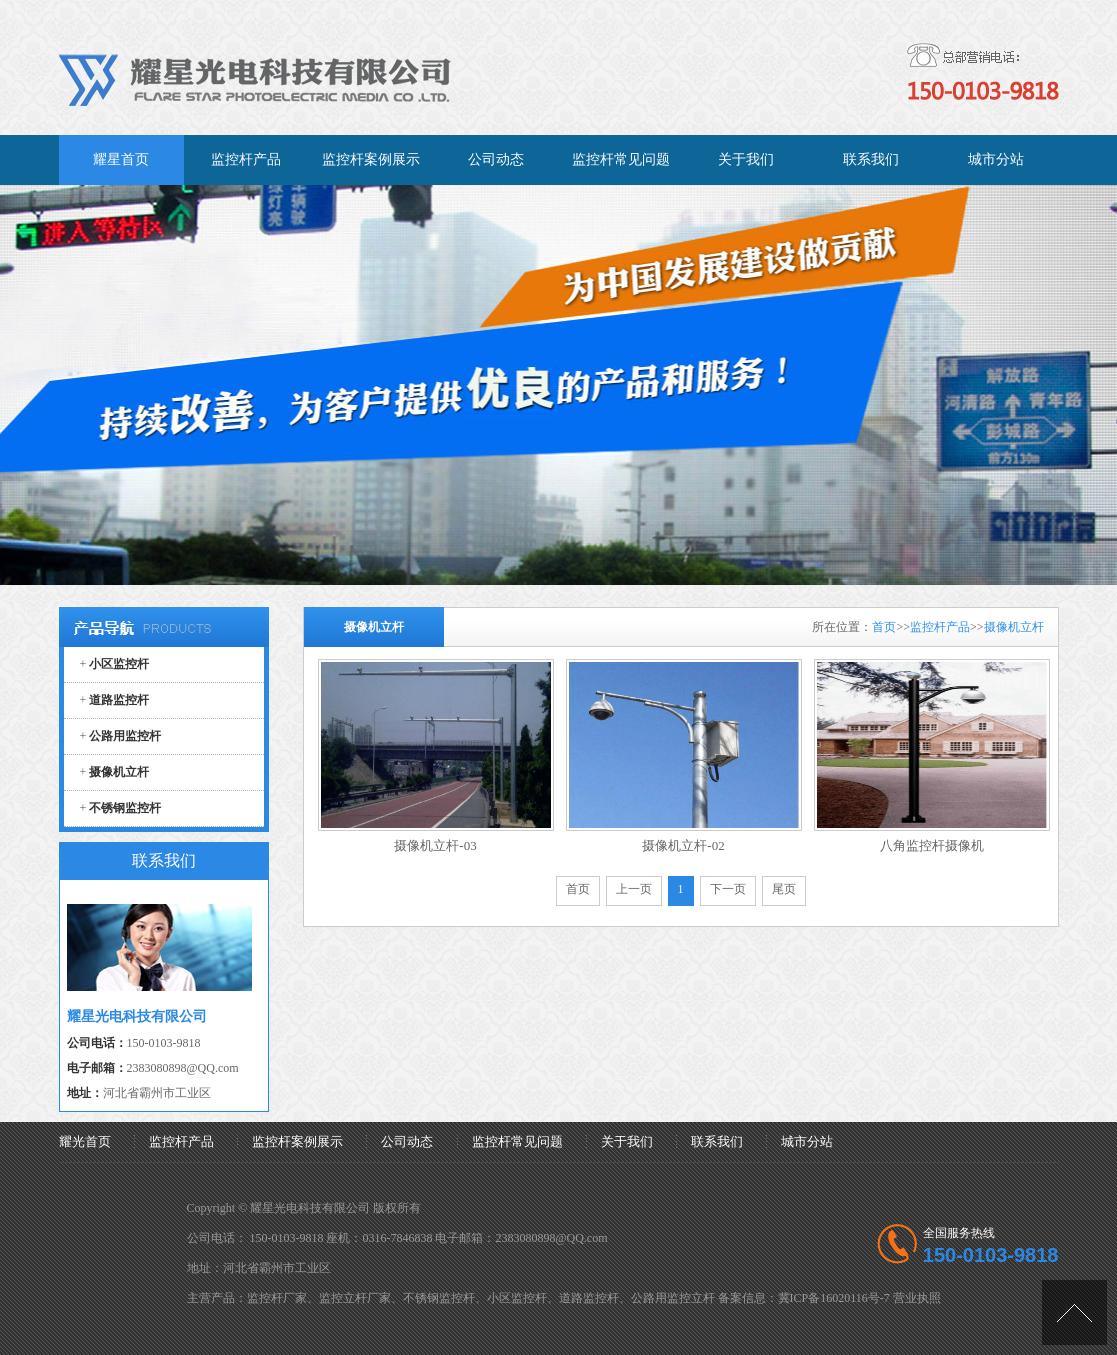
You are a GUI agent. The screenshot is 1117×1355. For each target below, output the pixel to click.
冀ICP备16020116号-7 (834, 1298)
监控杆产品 (940, 627)
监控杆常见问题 (517, 1141)
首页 (884, 627)
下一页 (728, 889)
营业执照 (917, 1298)
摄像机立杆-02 (683, 845)
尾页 (784, 889)
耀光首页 (85, 1141)
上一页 (634, 889)
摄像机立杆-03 (435, 845)
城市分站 (807, 1141)
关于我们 (627, 1141)
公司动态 (407, 1141)
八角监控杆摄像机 (932, 845)
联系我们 (717, 1141)
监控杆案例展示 (297, 1141)
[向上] (1074, 1312)
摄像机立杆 (1014, 627)
